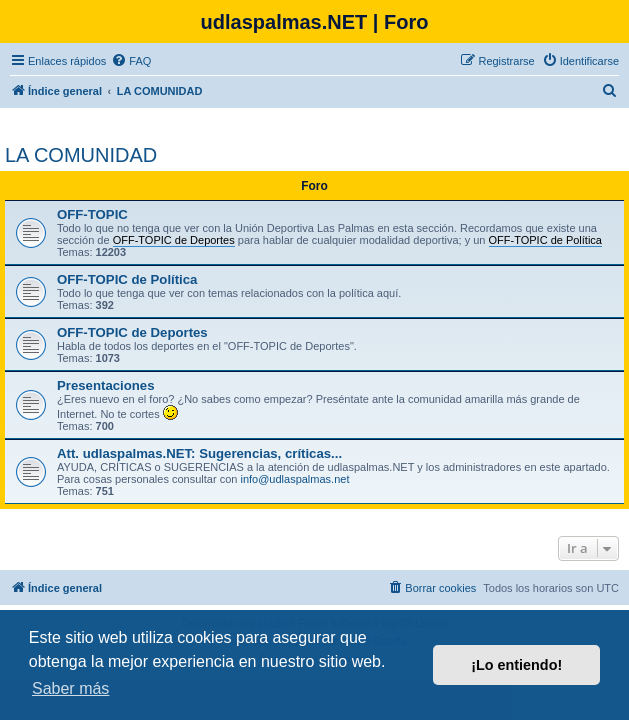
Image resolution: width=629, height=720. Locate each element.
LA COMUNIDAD (81, 155)
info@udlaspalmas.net (294, 479)
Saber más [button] (70, 688)
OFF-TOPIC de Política (127, 279)
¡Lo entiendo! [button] (516, 665)
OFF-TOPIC (92, 214)
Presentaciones (106, 385)
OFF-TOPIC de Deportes (132, 332)
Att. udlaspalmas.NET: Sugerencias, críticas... (199, 453)
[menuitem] (131, 61)
